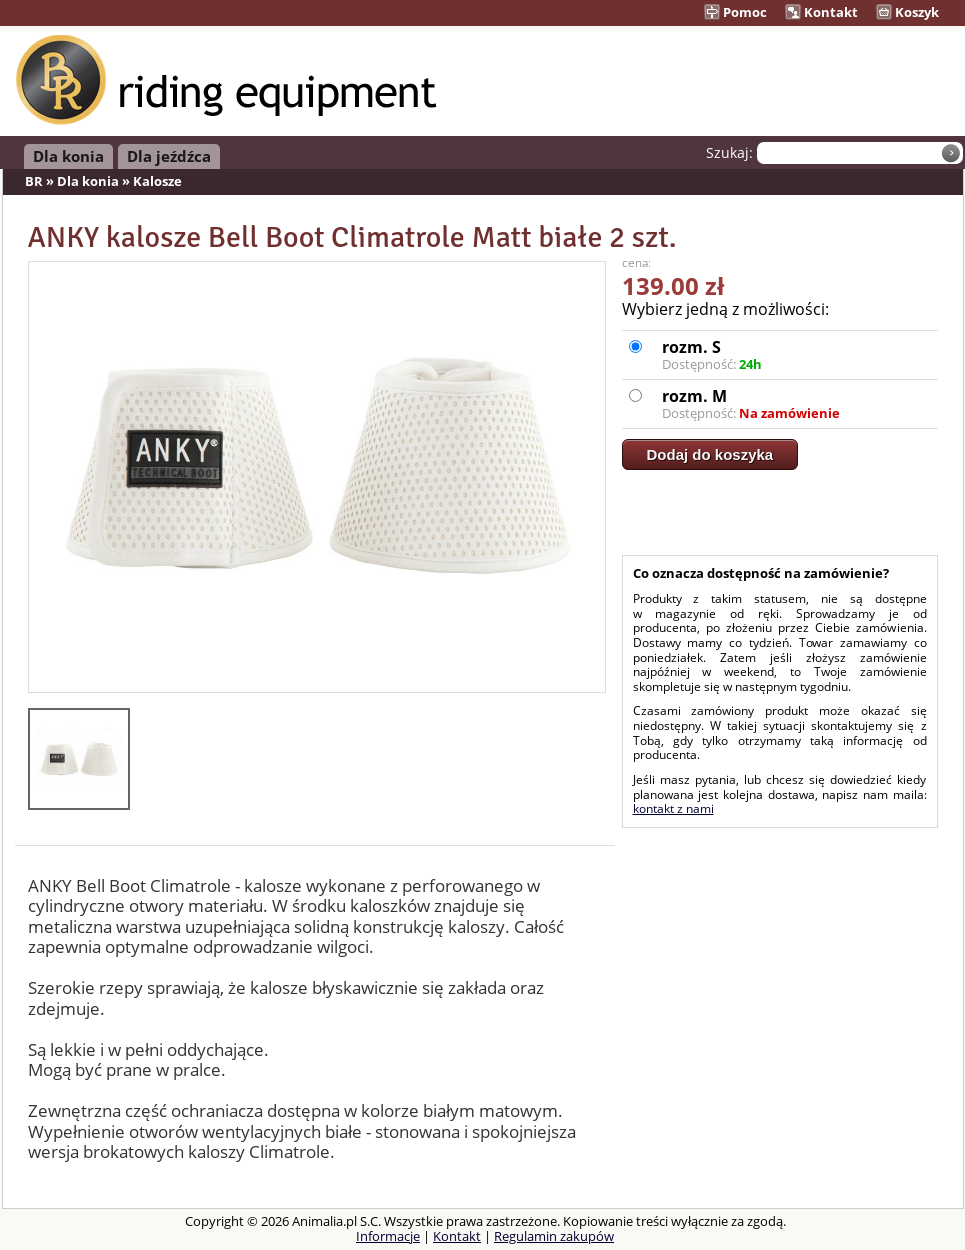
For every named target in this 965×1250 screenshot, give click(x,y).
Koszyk (907, 12)
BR (34, 181)
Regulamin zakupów (554, 1236)
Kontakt (821, 12)
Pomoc (735, 12)
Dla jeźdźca (169, 156)
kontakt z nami (673, 808)
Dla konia (68, 156)
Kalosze (157, 181)
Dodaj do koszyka (710, 454)
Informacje (388, 1236)
